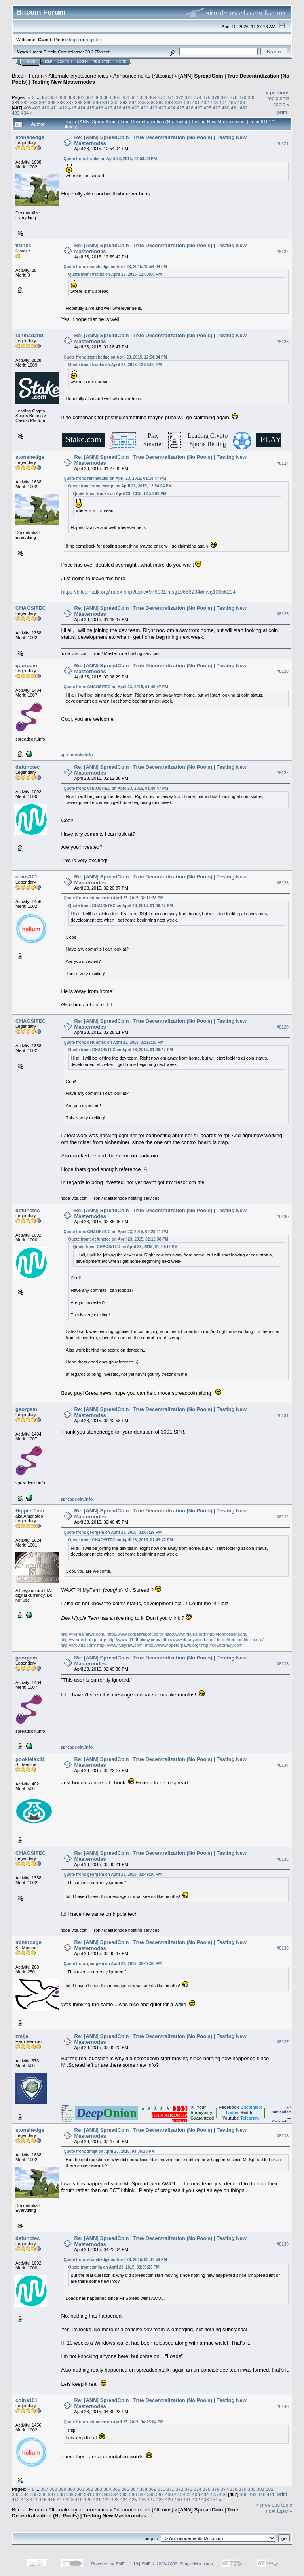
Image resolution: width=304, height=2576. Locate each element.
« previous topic (277, 95)
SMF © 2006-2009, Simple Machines (177, 2563)
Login (82, 61)
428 (208, 107)
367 (135, 97)
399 (178, 102)
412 (63, 107)
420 (135, 107)
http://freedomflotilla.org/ (240, 1639)
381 (16, 102)
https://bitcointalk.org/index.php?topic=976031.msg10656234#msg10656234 (148, 592)
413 (72, 107)
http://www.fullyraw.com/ (120, 1645)
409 (36, 107)
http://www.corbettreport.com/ (134, 1634)
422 (154, 107)
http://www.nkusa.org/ (185, 1634)
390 (97, 102)
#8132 (283, 1516)
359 (62, 97)
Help (48, 61)
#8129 (283, 1027)
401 (196, 102)
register (93, 39)
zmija (21, 2036)
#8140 (283, 2406)
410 (45, 107)
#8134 (283, 1765)
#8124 (283, 463)
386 (61, 102)
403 (214, 102)
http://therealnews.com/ (83, 1634)
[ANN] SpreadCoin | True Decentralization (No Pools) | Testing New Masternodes (125, 2513)
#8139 (283, 2244)
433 (16, 112)
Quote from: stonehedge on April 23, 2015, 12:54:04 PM (115, 267)
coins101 (26, 877)
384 (43, 102)
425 (180, 107)
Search (64, 61)
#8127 (283, 773)
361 (80, 97)
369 (152, 97)
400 (187, 102)
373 (188, 97)
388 (79, 102)
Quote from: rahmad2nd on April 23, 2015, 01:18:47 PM (115, 478)
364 (108, 97)
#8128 (283, 882)
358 (53, 97)
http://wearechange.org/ (83, 1639)
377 (224, 97)
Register (102, 61)
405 (232, 102)
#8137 (283, 2042)
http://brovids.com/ (78, 1645)
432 (244, 107)
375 (207, 97)
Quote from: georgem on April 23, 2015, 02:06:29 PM (113, 1532)
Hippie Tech (29, 1511)
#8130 (283, 1216)
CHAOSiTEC (30, 608)
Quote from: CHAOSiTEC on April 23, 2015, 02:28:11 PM (116, 1232)
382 (25, 102)
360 (71, 97)
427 (199, 107)
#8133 (283, 1663)
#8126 (283, 671)
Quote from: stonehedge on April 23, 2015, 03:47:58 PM (115, 2259)
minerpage (28, 1942)
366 (125, 97)
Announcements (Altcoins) (143, 76)
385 (52, 102)
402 (205, 102)
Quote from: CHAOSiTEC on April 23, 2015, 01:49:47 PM (116, 687)
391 (106, 102)
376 (216, 97)
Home (30, 61)
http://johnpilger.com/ (227, 1634)
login (74, 39)
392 (115, 102)
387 (70, 102)
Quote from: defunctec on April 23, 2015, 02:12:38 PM (113, 898)
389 (88, 102)
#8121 (283, 143)
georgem (26, 665)
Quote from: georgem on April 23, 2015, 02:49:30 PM (113, 1874)
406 (241, 102)
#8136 (283, 1948)
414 (82, 107)
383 (34, 102)
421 (144, 107)
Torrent (103, 52)
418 (118, 107)
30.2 (89, 52)
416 (99, 107)
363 (99, 97)
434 (25, 112)
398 (169, 102)
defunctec (27, 767)
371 (171, 97)
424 (172, 107)
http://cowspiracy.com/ (222, 1645)
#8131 (283, 1415)
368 (144, 97)
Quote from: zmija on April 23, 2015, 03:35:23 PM (109, 2151)
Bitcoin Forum (28, 76)
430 (226, 107)
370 (161, 97)
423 (163, 107)
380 (252, 97)
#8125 (283, 614)
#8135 (283, 1859)
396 (151, 102)
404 (223, 102)
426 (190, 107)
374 (197, 97)
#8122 (283, 251)
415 (91, 107)
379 (243, 97)
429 (216, 107)
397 (160, 102)
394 (133, 102)
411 (55, 107)
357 (44, 97)
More (121, 61)
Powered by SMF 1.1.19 (114, 2563)
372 (180, 97)
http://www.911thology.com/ (133, 1639)
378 (234, 97)
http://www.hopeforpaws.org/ (172, 1645)
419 (127, 107)
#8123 (283, 341)
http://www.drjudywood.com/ (189, 1639)
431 (235, 107)
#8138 (283, 2136)
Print (282, 112)
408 (27, 107)
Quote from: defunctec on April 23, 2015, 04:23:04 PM (113, 2422)
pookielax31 (30, 1759)
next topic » (281, 101)
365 (116, 97)
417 (108, 107)
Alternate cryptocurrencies (78, 76)
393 (124, 102)
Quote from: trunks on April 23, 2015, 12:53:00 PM (110, 159)
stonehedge (29, 137)
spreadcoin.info (77, 754)
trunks (23, 245)
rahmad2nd (29, 335)
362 (89, 97)
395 (142, 102)
